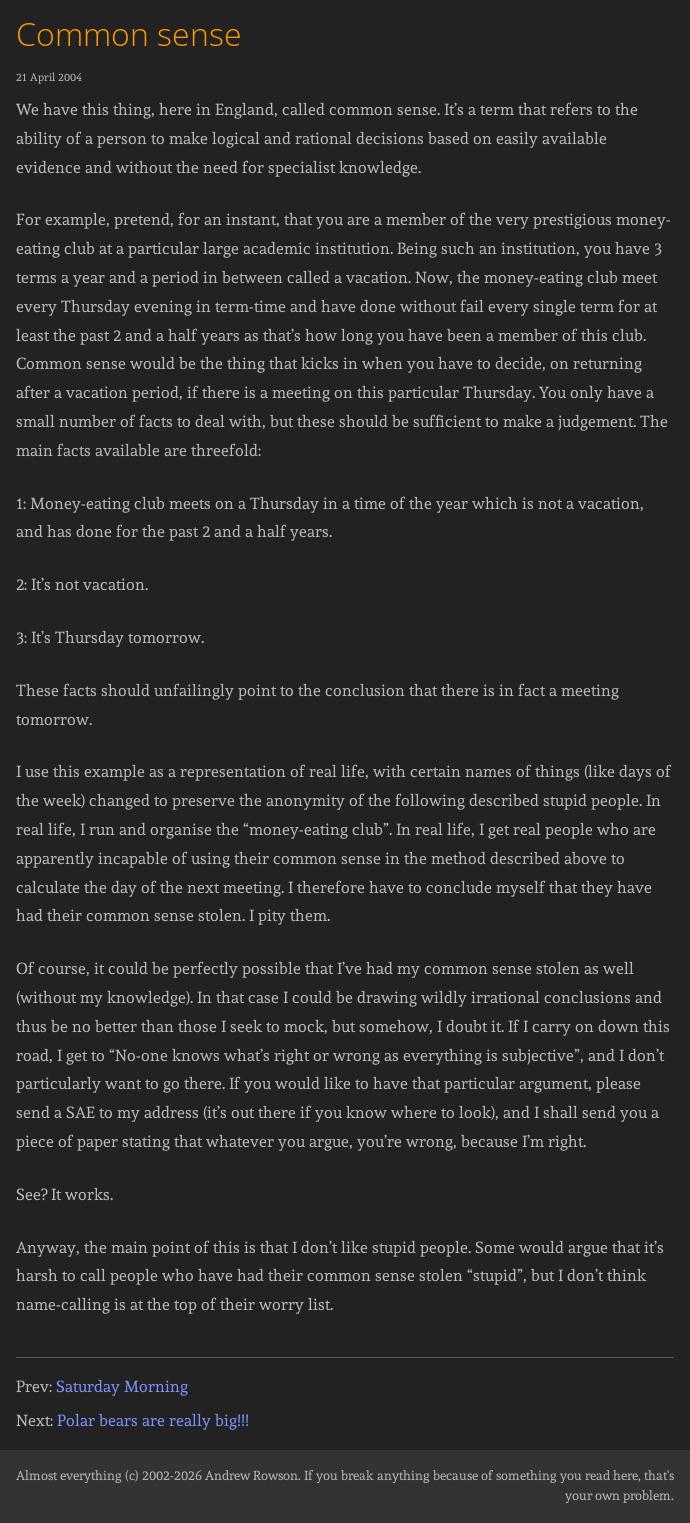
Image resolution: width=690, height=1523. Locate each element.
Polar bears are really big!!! (153, 1420)
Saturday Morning (122, 1386)
